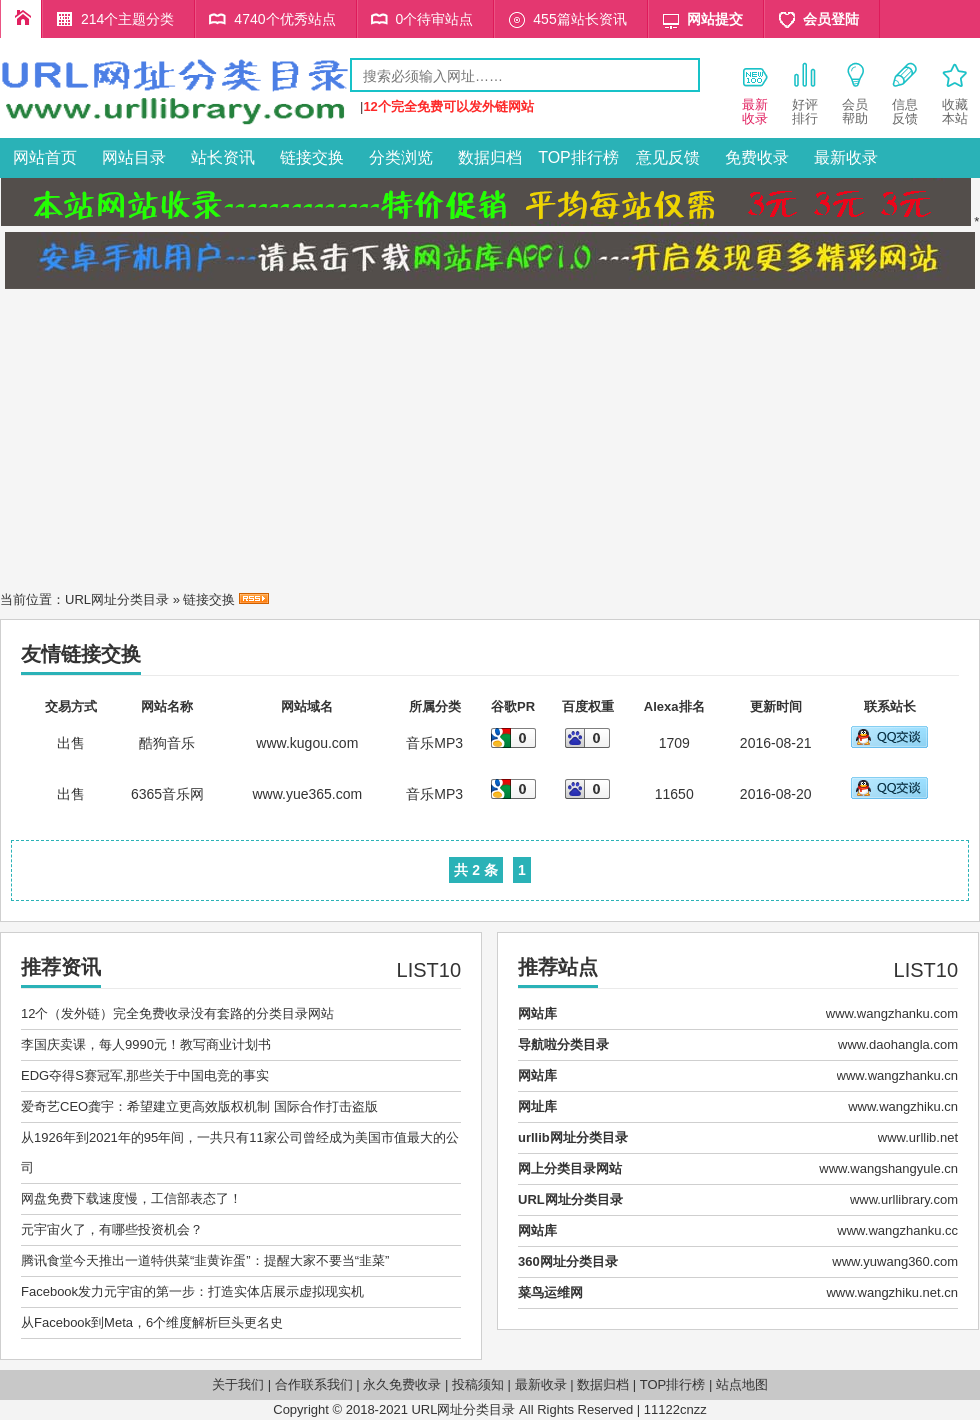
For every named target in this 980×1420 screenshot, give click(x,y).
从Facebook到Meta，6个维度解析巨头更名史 (152, 1322)
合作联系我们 (314, 1384)
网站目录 (134, 157)
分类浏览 (401, 157)
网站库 (537, 1013)
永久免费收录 (402, 1384)
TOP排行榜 (578, 157)
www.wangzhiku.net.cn (892, 1292)
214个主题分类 (127, 19)
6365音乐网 (167, 794)
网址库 (537, 1106)
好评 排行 (805, 93)
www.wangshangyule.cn (888, 1168)
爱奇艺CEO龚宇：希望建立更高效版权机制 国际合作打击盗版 (199, 1106)
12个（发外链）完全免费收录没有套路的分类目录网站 (177, 1013)
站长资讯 (223, 157)
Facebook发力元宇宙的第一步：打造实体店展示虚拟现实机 (192, 1291)
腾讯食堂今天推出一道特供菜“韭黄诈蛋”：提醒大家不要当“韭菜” (205, 1260)
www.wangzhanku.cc (897, 1230)
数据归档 (490, 157)
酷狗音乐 (167, 743)
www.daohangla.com (898, 1044)
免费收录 (757, 157)
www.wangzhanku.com (892, 1013)
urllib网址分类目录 (573, 1137)
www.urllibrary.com (904, 1199)
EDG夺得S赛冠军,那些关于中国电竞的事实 (145, 1075)
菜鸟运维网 (550, 1292)
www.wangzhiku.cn (903, 1106)
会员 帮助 (855, 93)
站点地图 (742, 1384)
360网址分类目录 (568, 1261)
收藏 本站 (955, 93)
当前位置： (32, 599)
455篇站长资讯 (579, 19)
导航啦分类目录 (563, 1044)
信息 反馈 (905, 93)
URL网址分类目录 (117, 599)
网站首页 (45, 157)
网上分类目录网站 (570, 1168)
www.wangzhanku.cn (897, 1075)
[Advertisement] (490, 434)
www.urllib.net (918, 1137)
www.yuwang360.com (895, 1261)
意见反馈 (668, 157)
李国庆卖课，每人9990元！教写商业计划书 (146, 1044)
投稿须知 (478, 1384)
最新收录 (846, 157)
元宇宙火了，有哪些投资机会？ (112, 1229)
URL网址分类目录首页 (21, 19)
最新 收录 (755, 93)
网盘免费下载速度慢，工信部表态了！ (131, 1198)
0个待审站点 (435, 19)
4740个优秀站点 (284, 19)
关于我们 (238, 1384)
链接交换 (312, 157)
